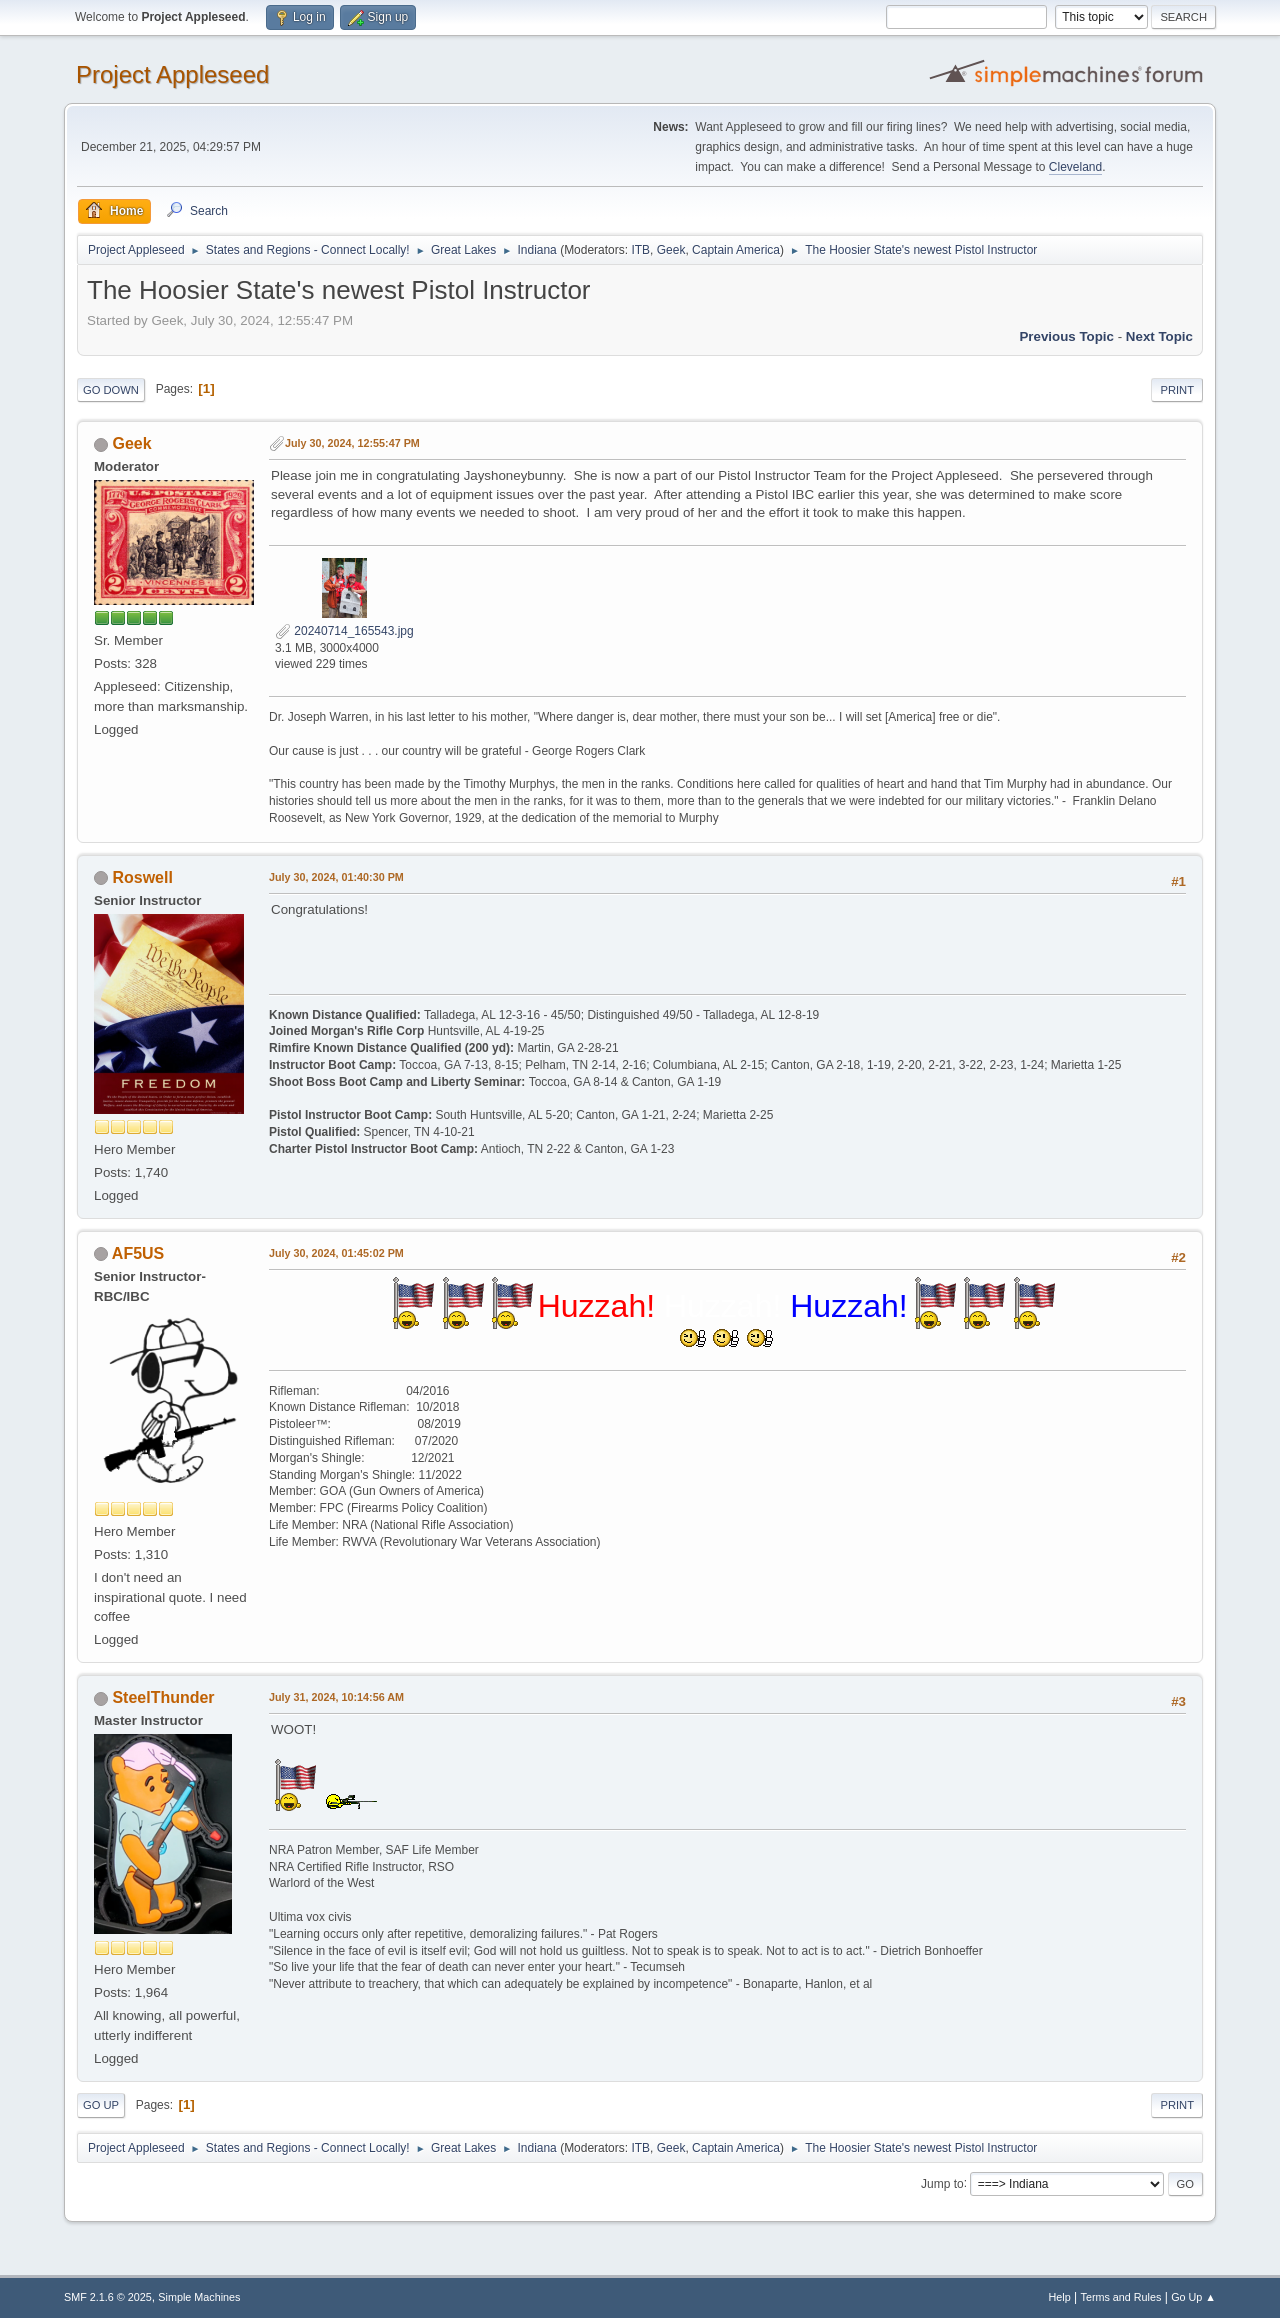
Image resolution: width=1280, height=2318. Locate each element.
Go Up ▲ (1193, 2297)
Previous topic (1066, 336)
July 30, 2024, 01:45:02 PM (336, 1253)
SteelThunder (163, 1697)
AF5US (138, 1253)
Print (1177, 390)
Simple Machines (199, 2297)
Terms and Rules (1121, 2297)
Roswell (142, 877)
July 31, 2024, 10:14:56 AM (336, 1697)
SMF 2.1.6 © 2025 (108, 2297)
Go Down (111, 390)
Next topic (1159, 336)
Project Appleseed (172, 74)
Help (1060, 2297)
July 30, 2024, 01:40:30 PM (336, 877)
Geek (671, 250)
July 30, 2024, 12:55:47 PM (352, 443)
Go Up (101, 2105)
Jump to (942, 2183)
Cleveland (1075, 167)
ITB (640, 250)
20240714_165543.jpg (344, 631)
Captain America (736, 250)
